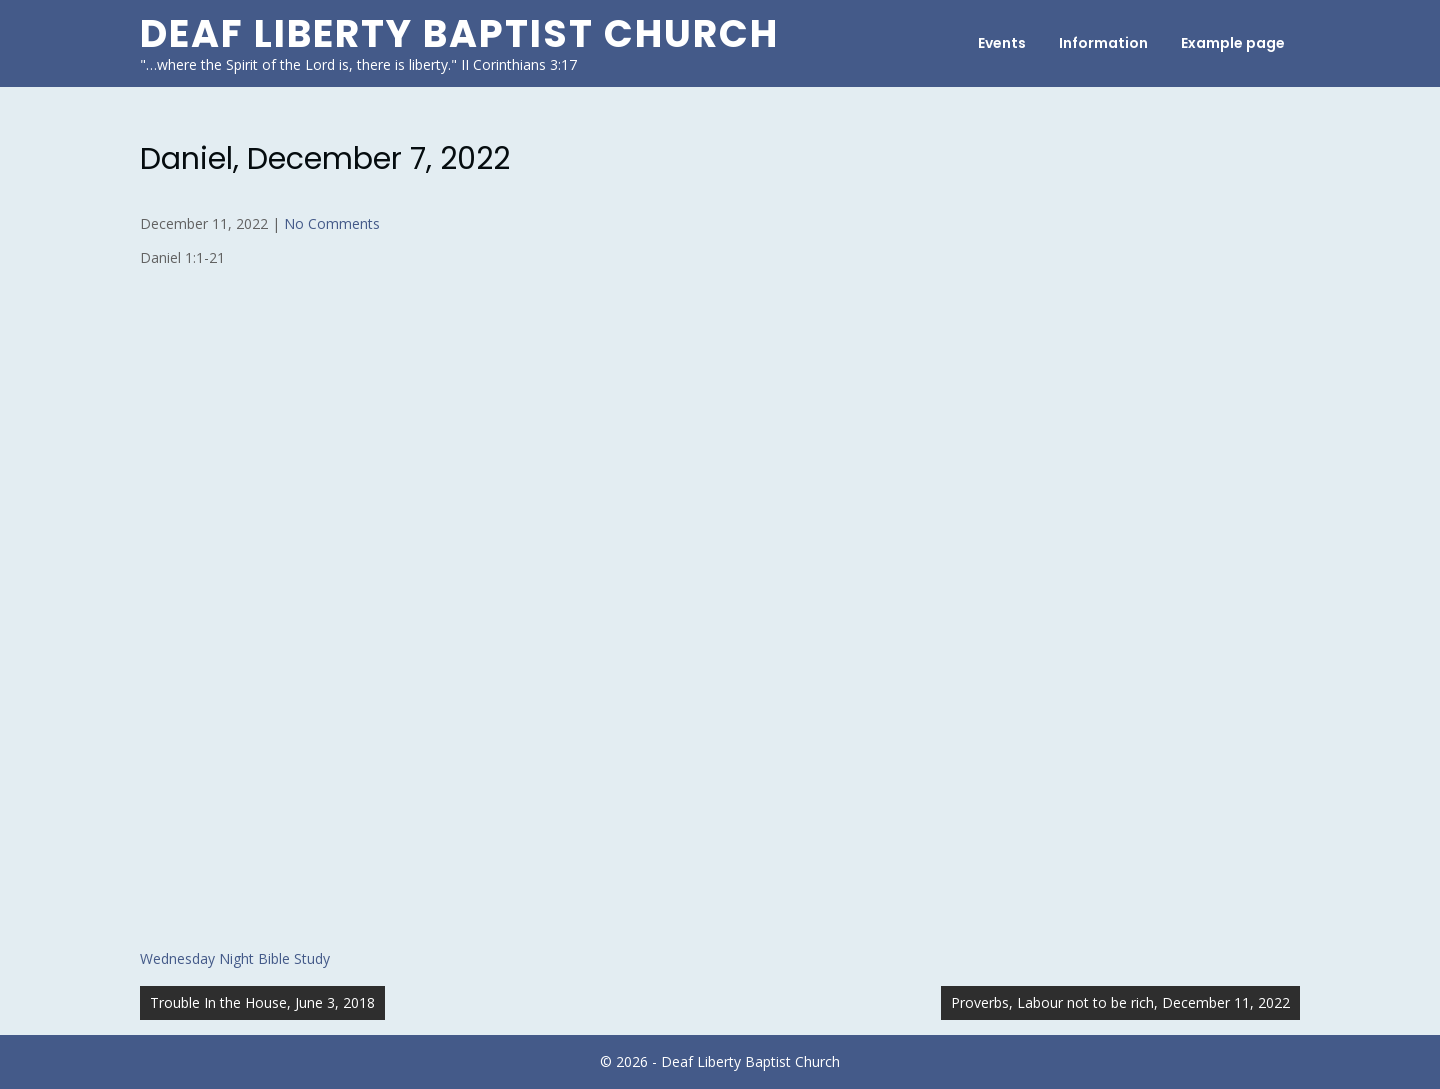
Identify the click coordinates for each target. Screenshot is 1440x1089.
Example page (1233, 43)
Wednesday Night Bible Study (235, 958)
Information (1103, 43)
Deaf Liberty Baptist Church (459, 33)
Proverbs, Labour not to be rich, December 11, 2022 (1120, 1002)
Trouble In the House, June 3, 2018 (262, 1002)
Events (1002, 43)
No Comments (332, 223)
